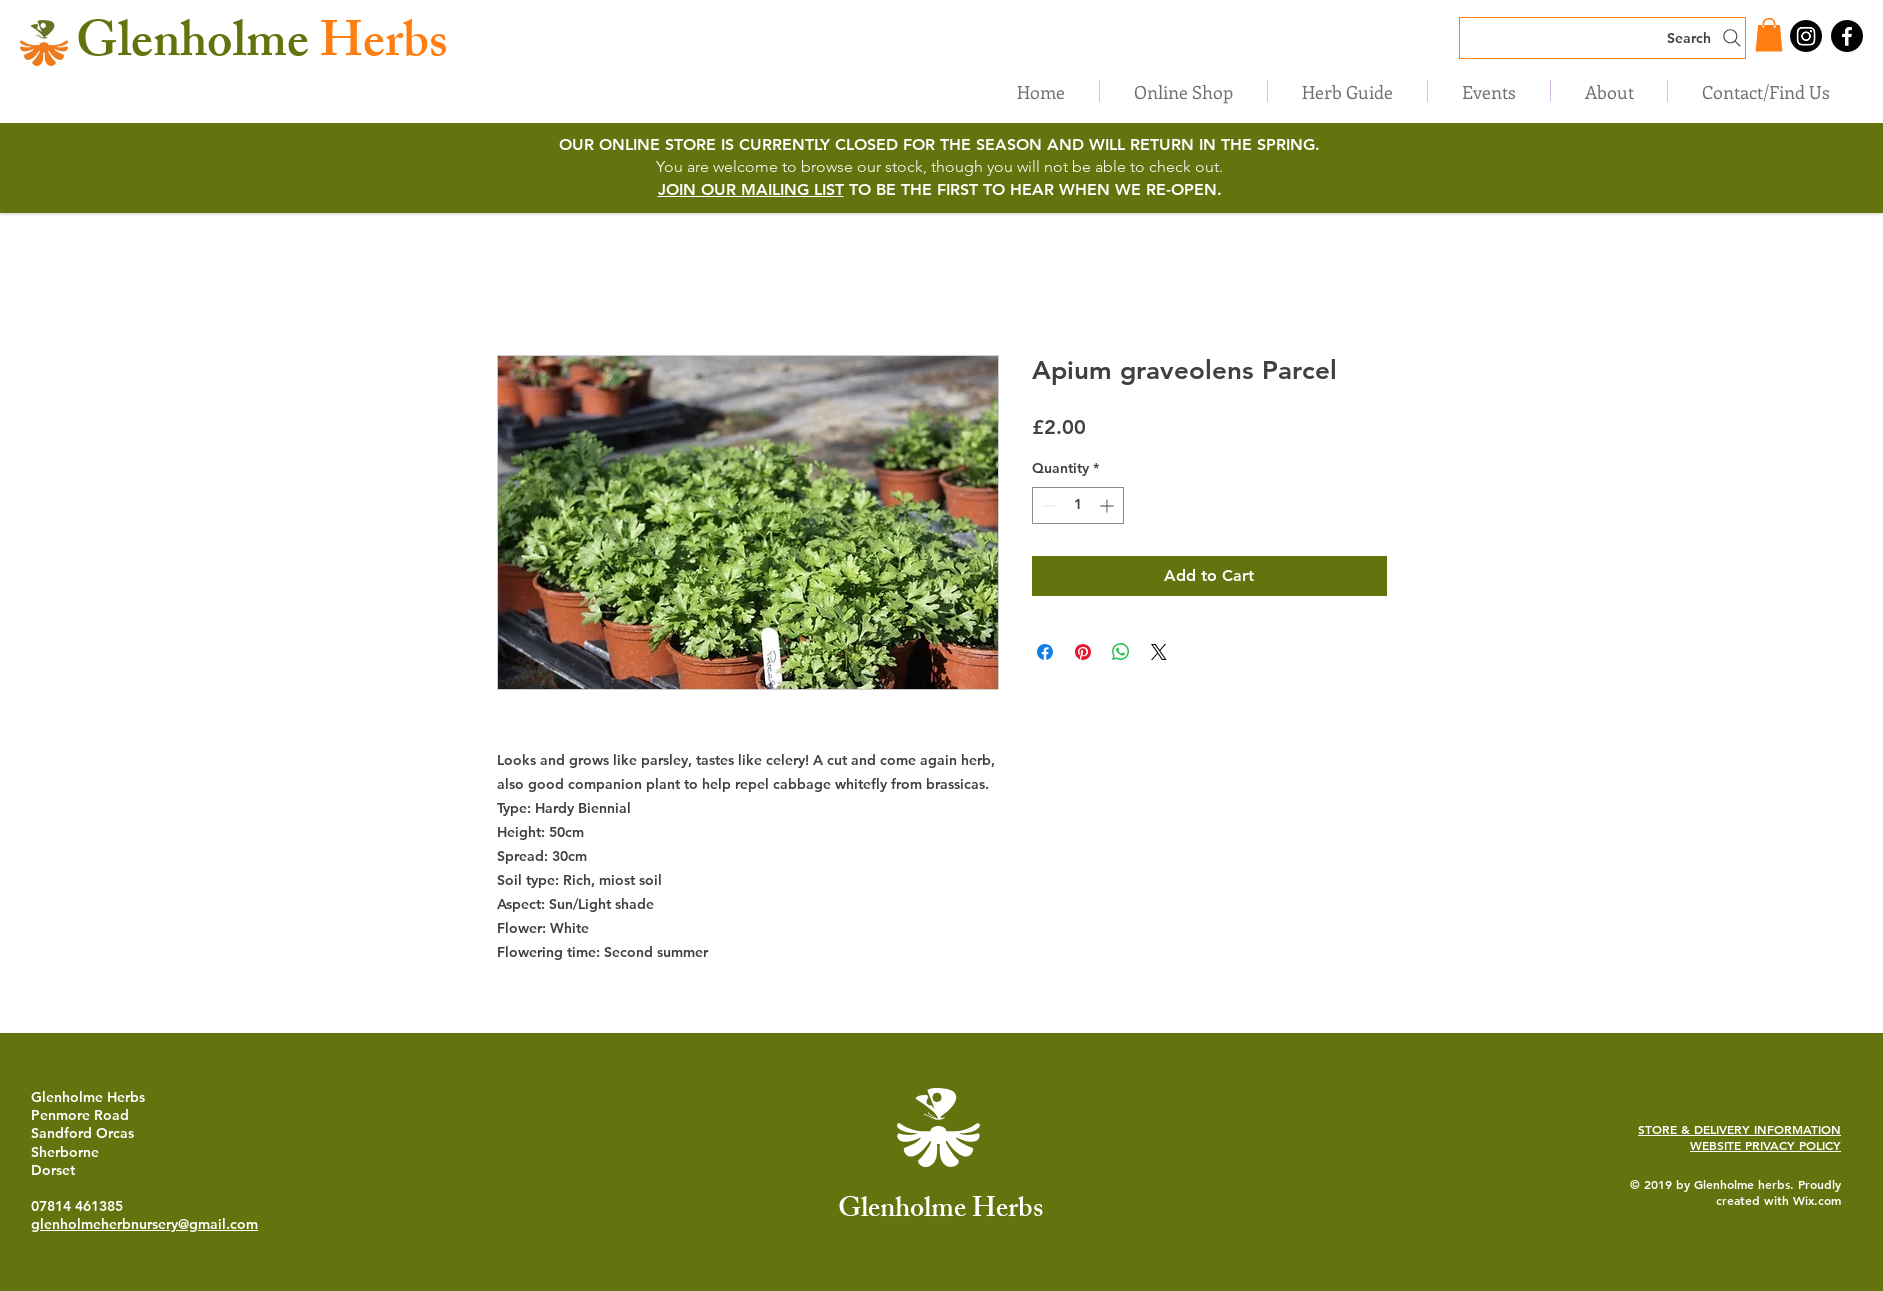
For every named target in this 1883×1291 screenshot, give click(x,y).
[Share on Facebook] (1045, 652)
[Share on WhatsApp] (1121, 652)
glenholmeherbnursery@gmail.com (144, 1224)
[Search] (1602, 38)
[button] (1769, 34)
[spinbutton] (1078, 505)
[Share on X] (1159, 652)
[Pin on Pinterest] (1083, 652)
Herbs (262, 47)
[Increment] (1108, 505)
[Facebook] (1847, 36)
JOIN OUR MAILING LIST (751, 189)
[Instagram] (1806, 36)
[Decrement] (1047, 505)
